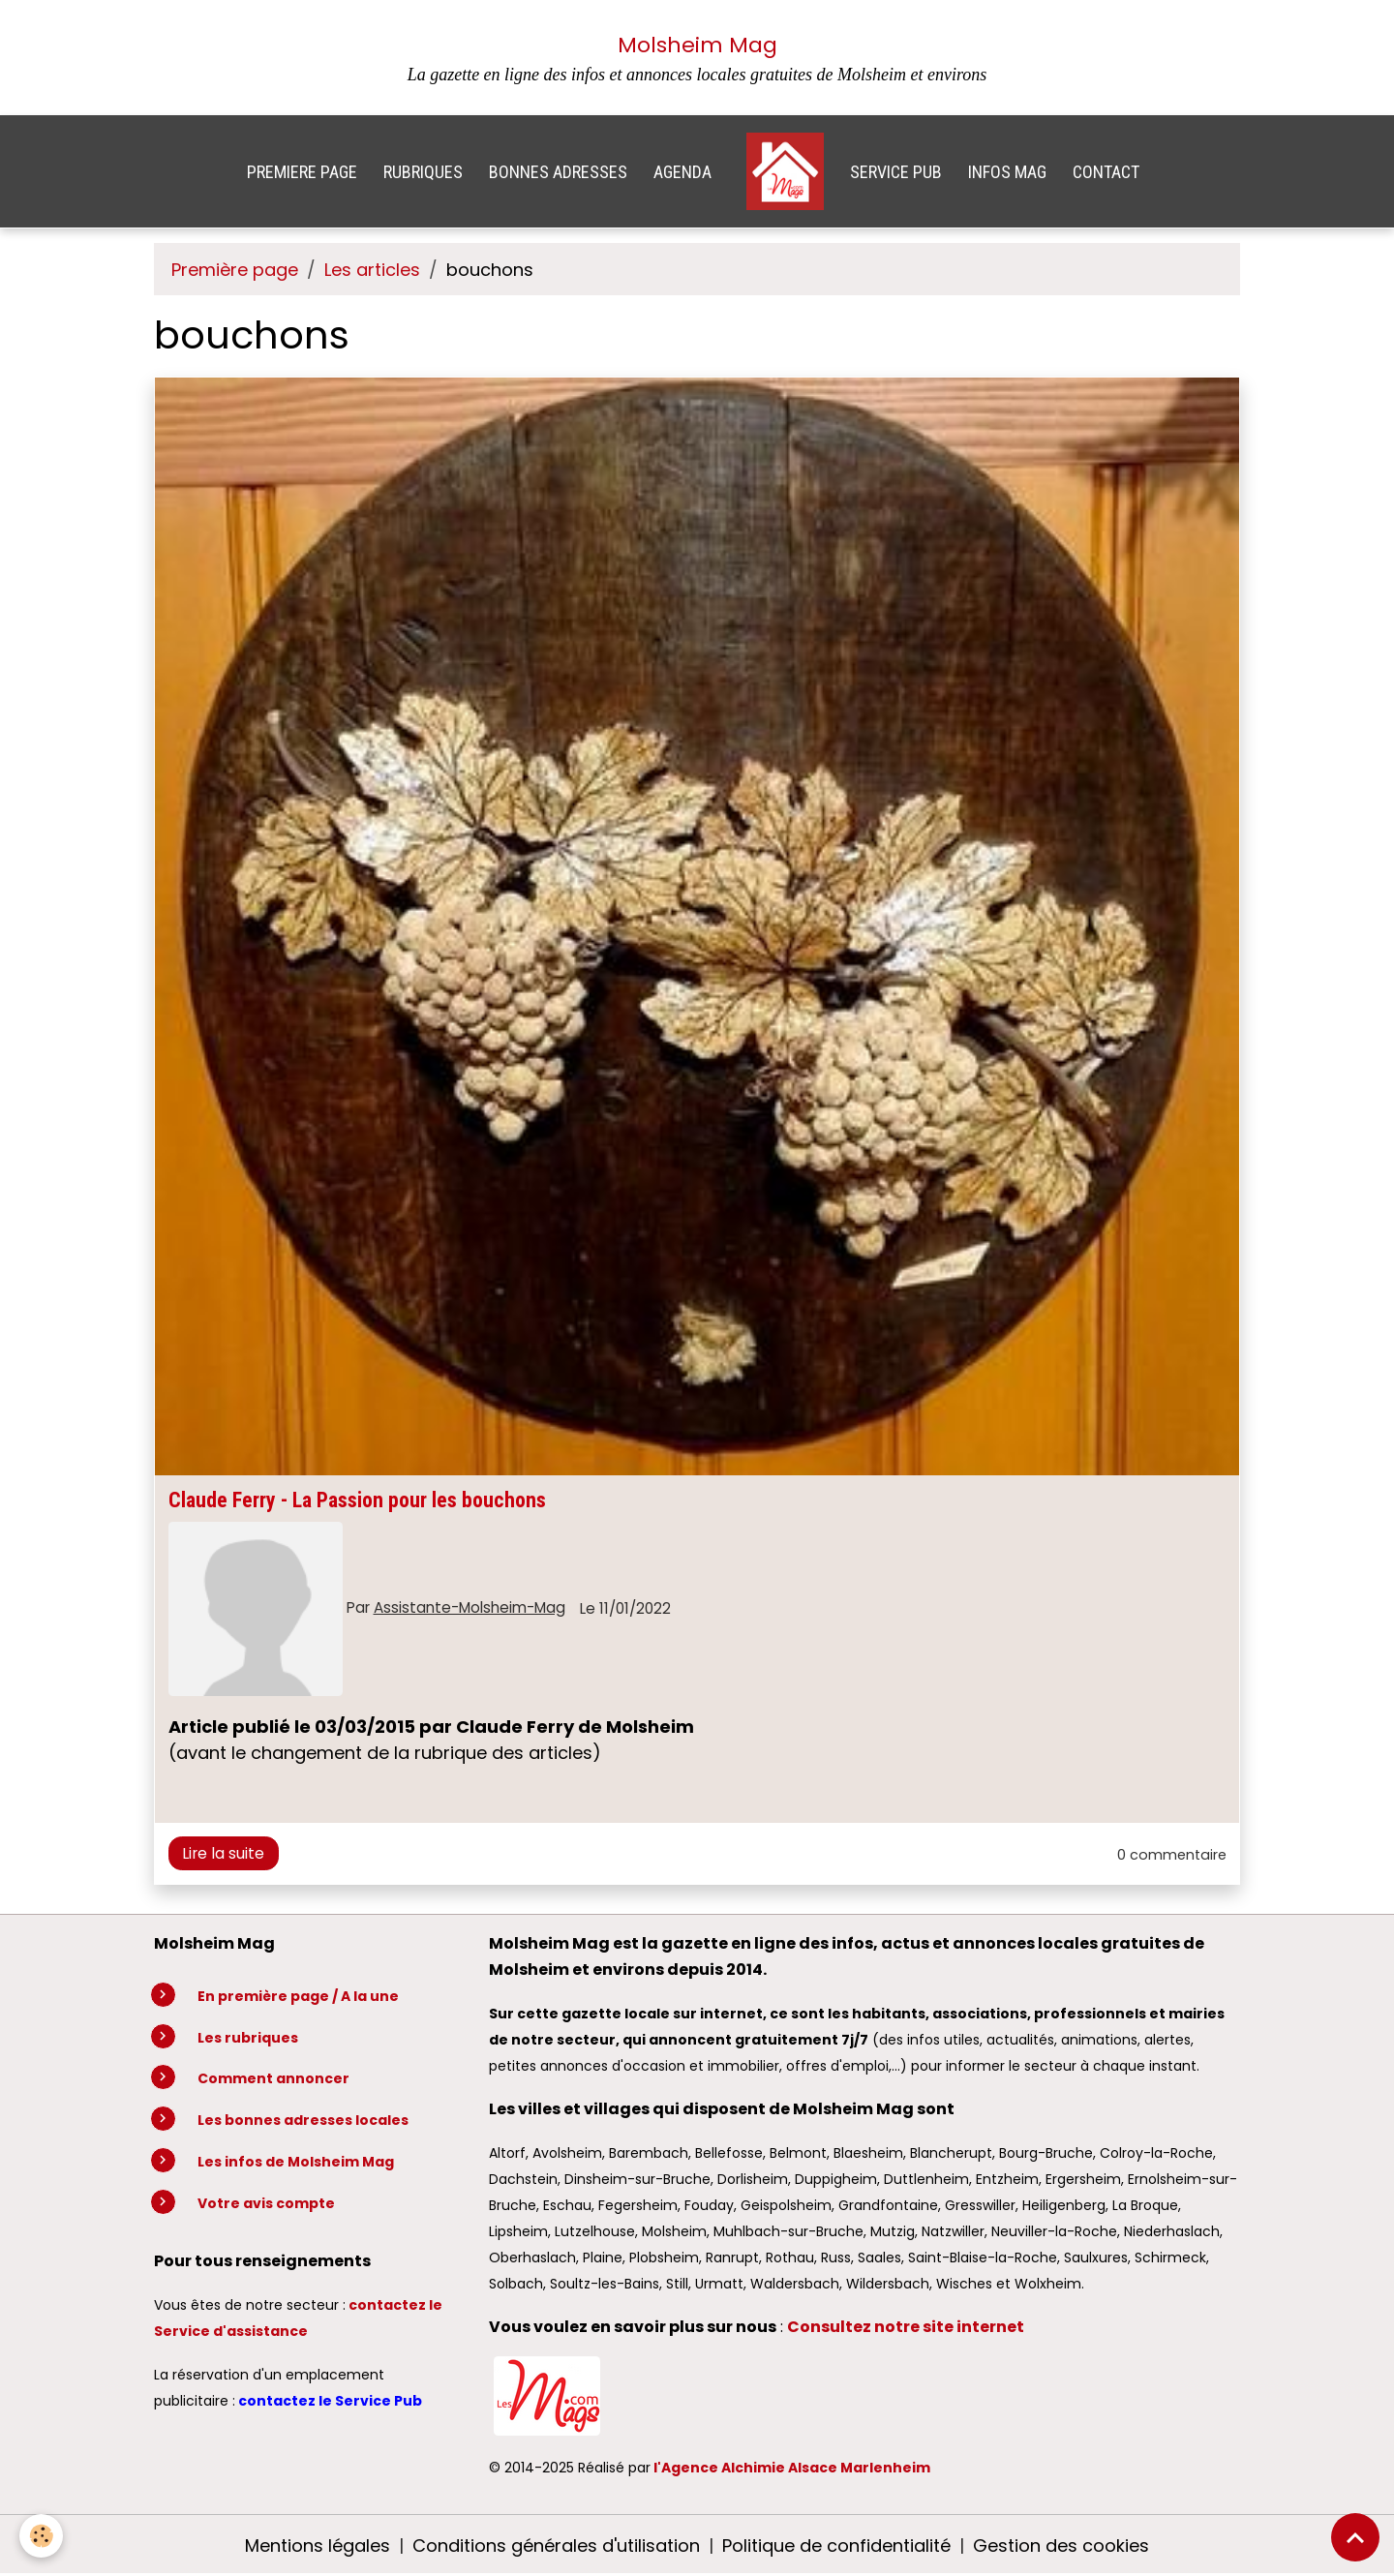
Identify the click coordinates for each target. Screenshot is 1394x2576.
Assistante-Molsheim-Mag (469, 1607)
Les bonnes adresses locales (303, 2120)
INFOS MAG (1007, 172)
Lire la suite (223, 1853)
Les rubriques (247, 2037)
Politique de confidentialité (836, 2545)
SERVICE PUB (896, 172)
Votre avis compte (266, 2203)
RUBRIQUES (423, 172)
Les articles (372, 270)
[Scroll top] (1355, 2537)
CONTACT (1106, 172)
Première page (234, 270)
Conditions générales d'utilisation (556, 2545)
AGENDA (682, 172)
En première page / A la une (298, 1996)
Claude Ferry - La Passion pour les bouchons (357, 1500)
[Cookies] (41, 2536)
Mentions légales (317, 2545)
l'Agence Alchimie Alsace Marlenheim (791, 2467)
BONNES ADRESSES (558, 172)
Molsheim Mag (697, 45)
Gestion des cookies (1061, 2545)
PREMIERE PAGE (302, 172)
